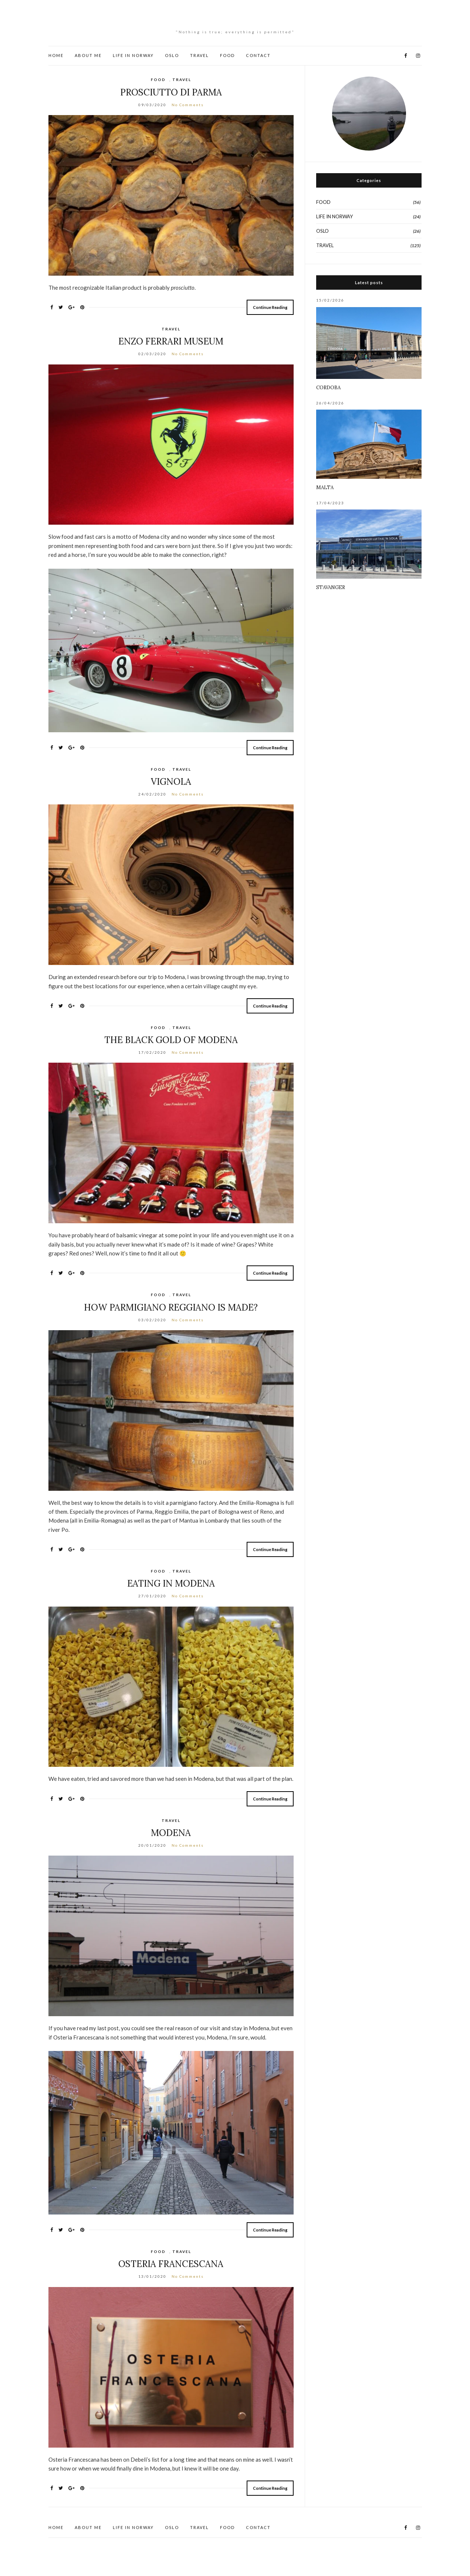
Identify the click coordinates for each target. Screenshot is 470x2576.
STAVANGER (330, 587)
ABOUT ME (88, 55)
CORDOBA (328, 387)
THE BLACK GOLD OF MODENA (171, 1040)
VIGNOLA (171, 781)
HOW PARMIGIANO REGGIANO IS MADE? (171, 1307)
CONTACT (258, 55)
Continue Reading (270, 307)
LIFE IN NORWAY (133, 55)
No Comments (188, 104)
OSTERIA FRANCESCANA (170, 2264)
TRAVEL (199, 55)
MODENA (171, 1833)
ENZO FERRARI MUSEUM (170, 341)
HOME (56, 55)
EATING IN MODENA (171, 1583)
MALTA (325, 487)
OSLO (172, 55)
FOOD (227, 55)
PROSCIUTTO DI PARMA (171, 92)
